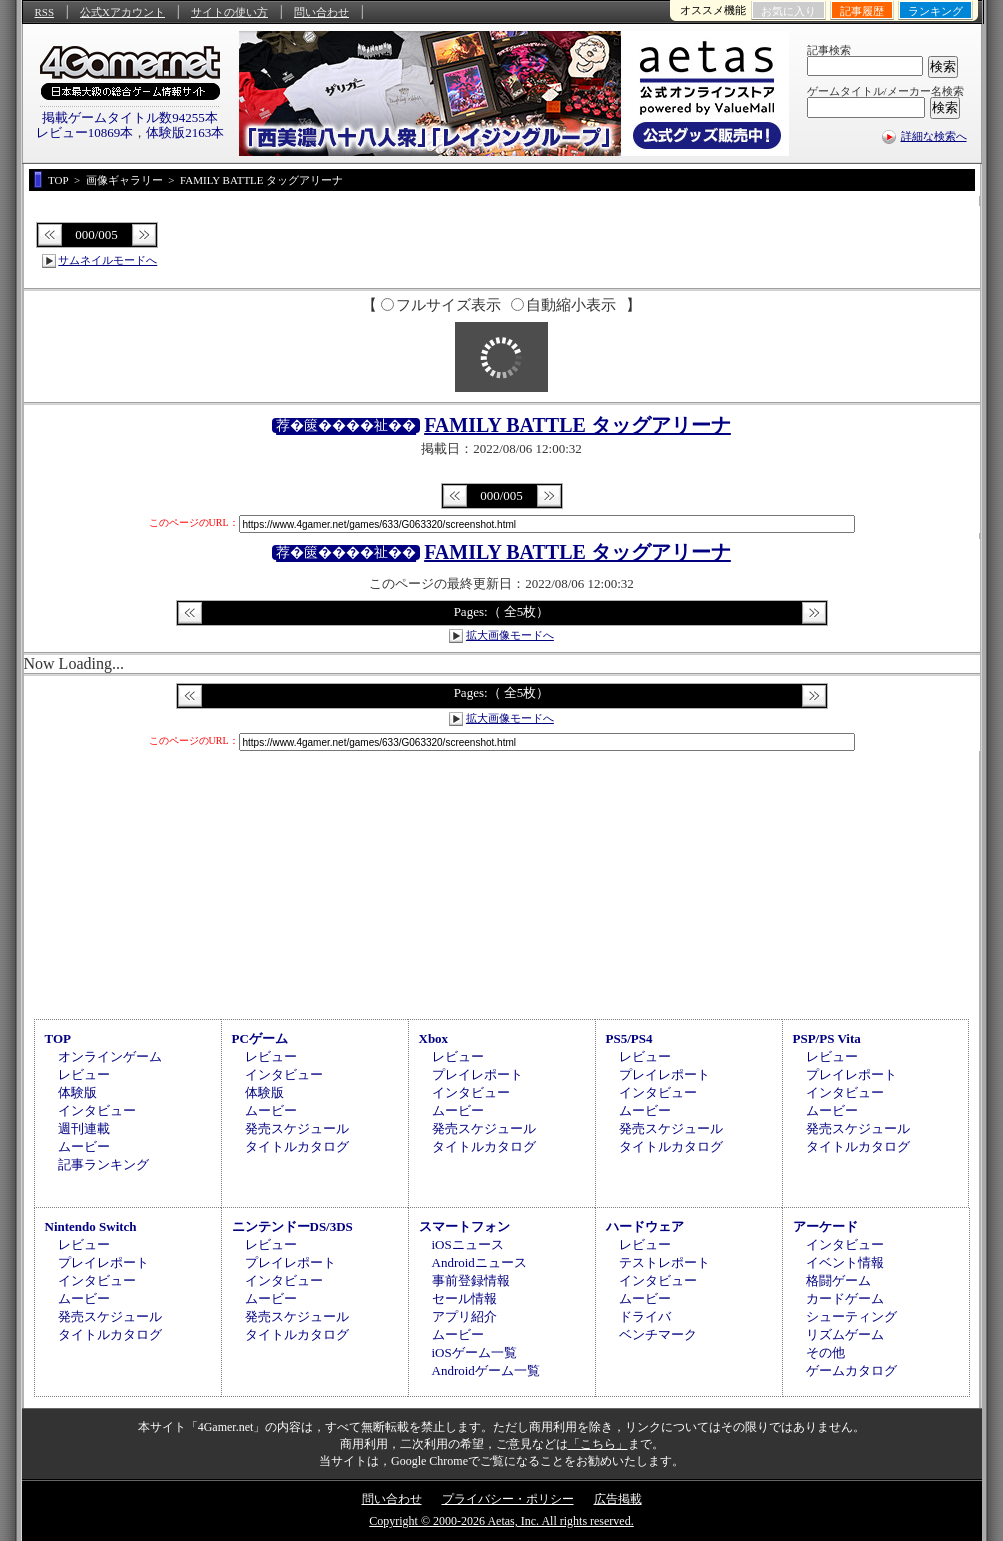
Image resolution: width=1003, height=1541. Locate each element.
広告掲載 (618, 1499)
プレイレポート (477, 1074)
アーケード (825, 1226)
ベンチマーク (658, 1334)
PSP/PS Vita (827, 1038)
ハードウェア (645, 1226)
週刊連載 (84, 1128)
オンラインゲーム (110, 1056)
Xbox (434, 1038)
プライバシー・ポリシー (508, 1499)
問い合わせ (321, 12)
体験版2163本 (185, 132)
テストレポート (664, 1262)
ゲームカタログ (851, 1370)
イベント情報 (845, 1262)
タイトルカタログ (297, 1146)
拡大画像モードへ (510, 635)
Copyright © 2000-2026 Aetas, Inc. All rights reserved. (501, 1521)
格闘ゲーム (838, 1280)
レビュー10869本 (85, 132)
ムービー (84, 1146)
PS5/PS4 (629, 1038)
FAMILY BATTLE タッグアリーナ (577, 425)
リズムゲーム (845, 1334)
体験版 (77, 1092)
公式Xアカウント (122, 12)
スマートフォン (464, 1226)
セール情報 (464, 1298)
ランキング (935, 11)
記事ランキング (103, 1164)
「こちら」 (598, 1444)
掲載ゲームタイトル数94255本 (130, 117)
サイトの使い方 (229, 12)
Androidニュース (479, 1262)
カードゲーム (845, 1298)
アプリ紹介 (464, 1316)
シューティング (851, 1316)
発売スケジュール (297, 1128)
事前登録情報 (471, 1280)
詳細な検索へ (934, 136)
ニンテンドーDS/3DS (292, 1226)
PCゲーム (260, 1038)
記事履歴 (862, 11)
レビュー (84, 1074)
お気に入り (788, 11)
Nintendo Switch (91, 1226)
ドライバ (645, 1316)
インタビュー (97, 1110)
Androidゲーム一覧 (486, 1370)
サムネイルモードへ (107, 260)
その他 (825, 1352)
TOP (58, 1038)
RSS (45, 12)
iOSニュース (468, 1244)
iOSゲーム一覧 (474, 1352)
